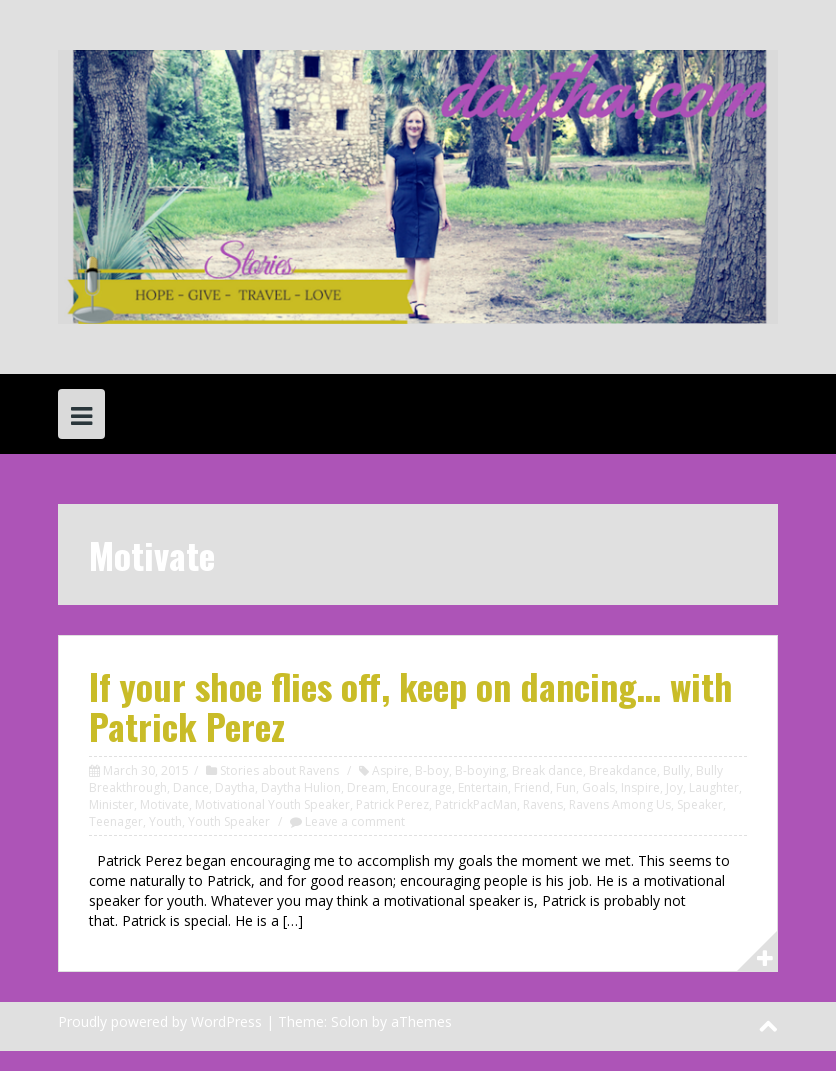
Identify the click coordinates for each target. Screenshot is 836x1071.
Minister (111, 804)
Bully (676, 770)
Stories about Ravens (279, 770)
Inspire (640, 787)
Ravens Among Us (620, 804)
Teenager (116, 821)
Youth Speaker (229, 821)
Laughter (714, 787)
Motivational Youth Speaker (272, 804)
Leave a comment (355, 821)
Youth (165, 821)
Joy (674, 787)
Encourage (422, 787)
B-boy (432, 770)
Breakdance (623, 770)
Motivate (164, 804)
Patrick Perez (392, 804)
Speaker (700, 804)
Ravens (543, 804)
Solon (349, 1021)
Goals (598, 787)
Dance (191, 787)
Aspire (390, 770)
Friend (532, 787)
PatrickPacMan (476, 804)
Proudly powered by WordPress (160, 1021)
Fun (566, 787)
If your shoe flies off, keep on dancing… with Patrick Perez (411, 705)
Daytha (235, 787)
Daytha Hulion (301, 787)
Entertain (483, 787)
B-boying (480, 770)
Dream (366, 787)
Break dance (547, 770)
